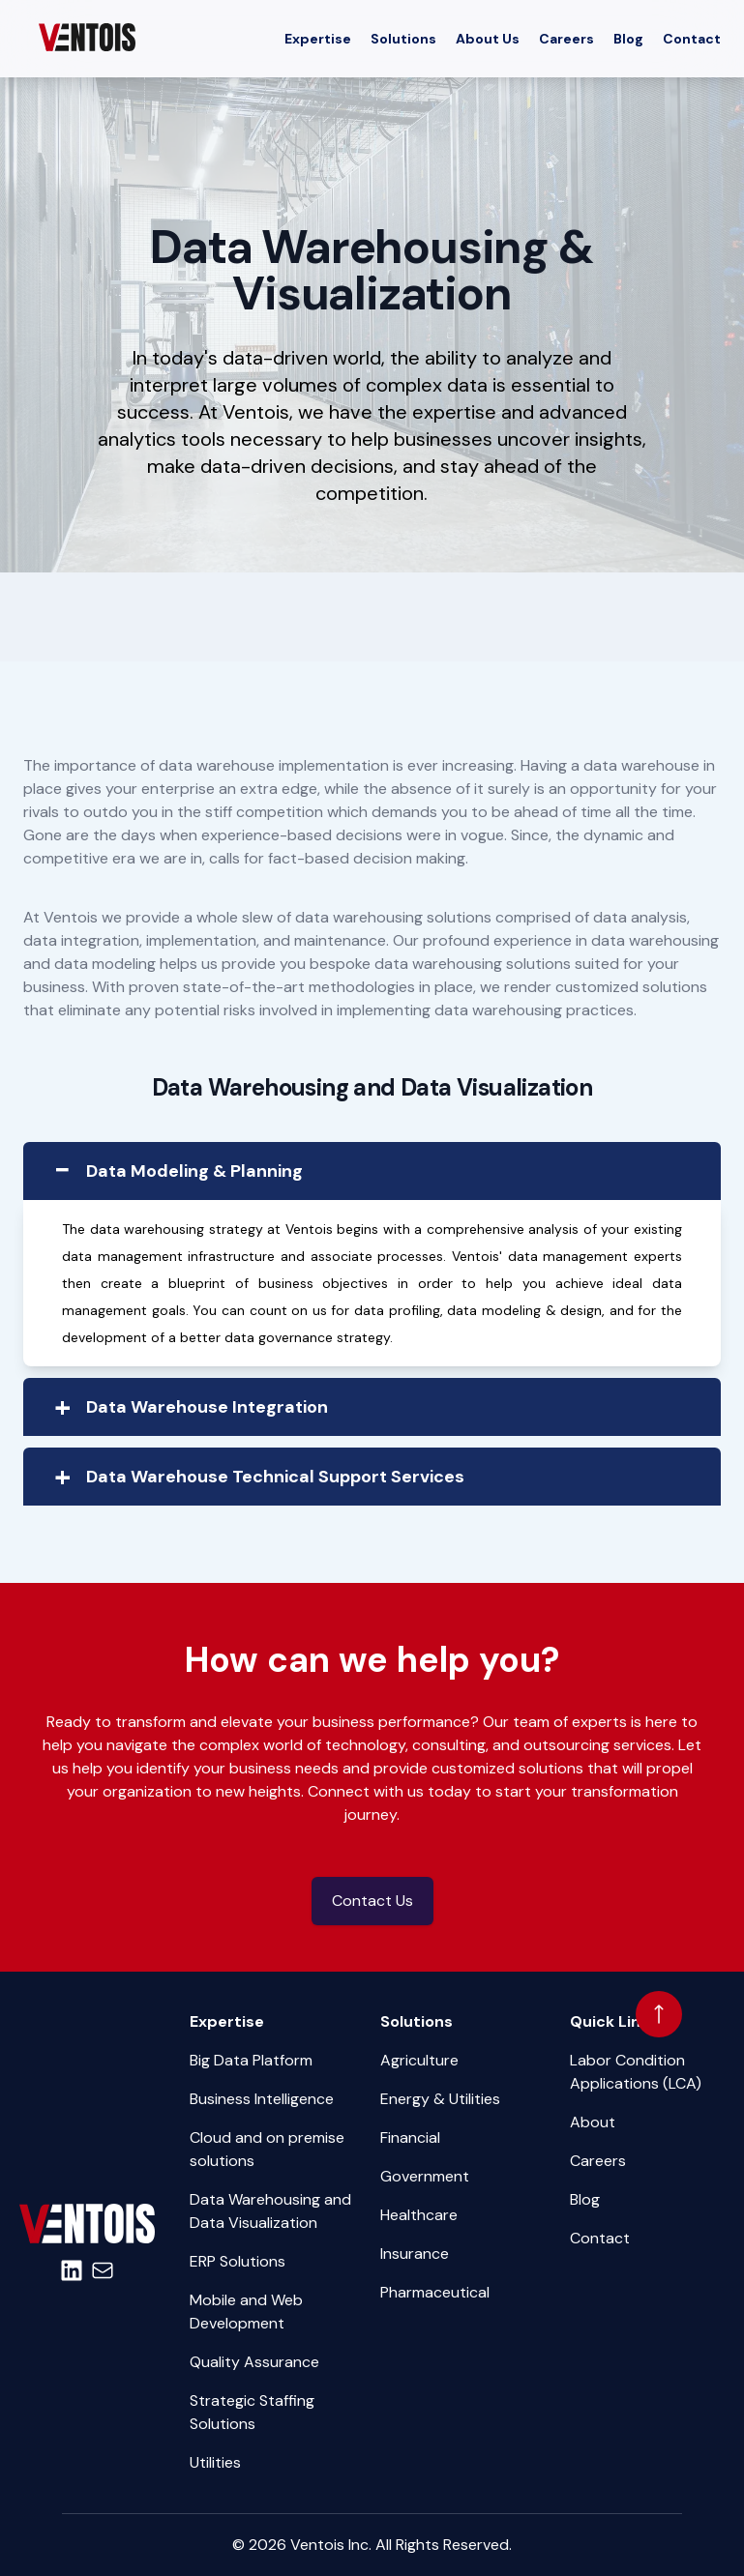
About (592, 2122)
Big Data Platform (251, 2060)
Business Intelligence (262, 2099)
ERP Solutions (237, 2261)
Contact (692, 38)
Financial (410, 2137)
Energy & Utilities (440, 2099)
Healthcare (419, 2215)
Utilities (215, 2462)
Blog (628, 38)
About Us (488, 38)
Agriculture (419, 2060)
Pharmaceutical (435, 2292)
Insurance (414, 2253)
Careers (566, 38)
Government (424, 2176)
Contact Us (372, 1900)
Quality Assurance (254, 2362)
